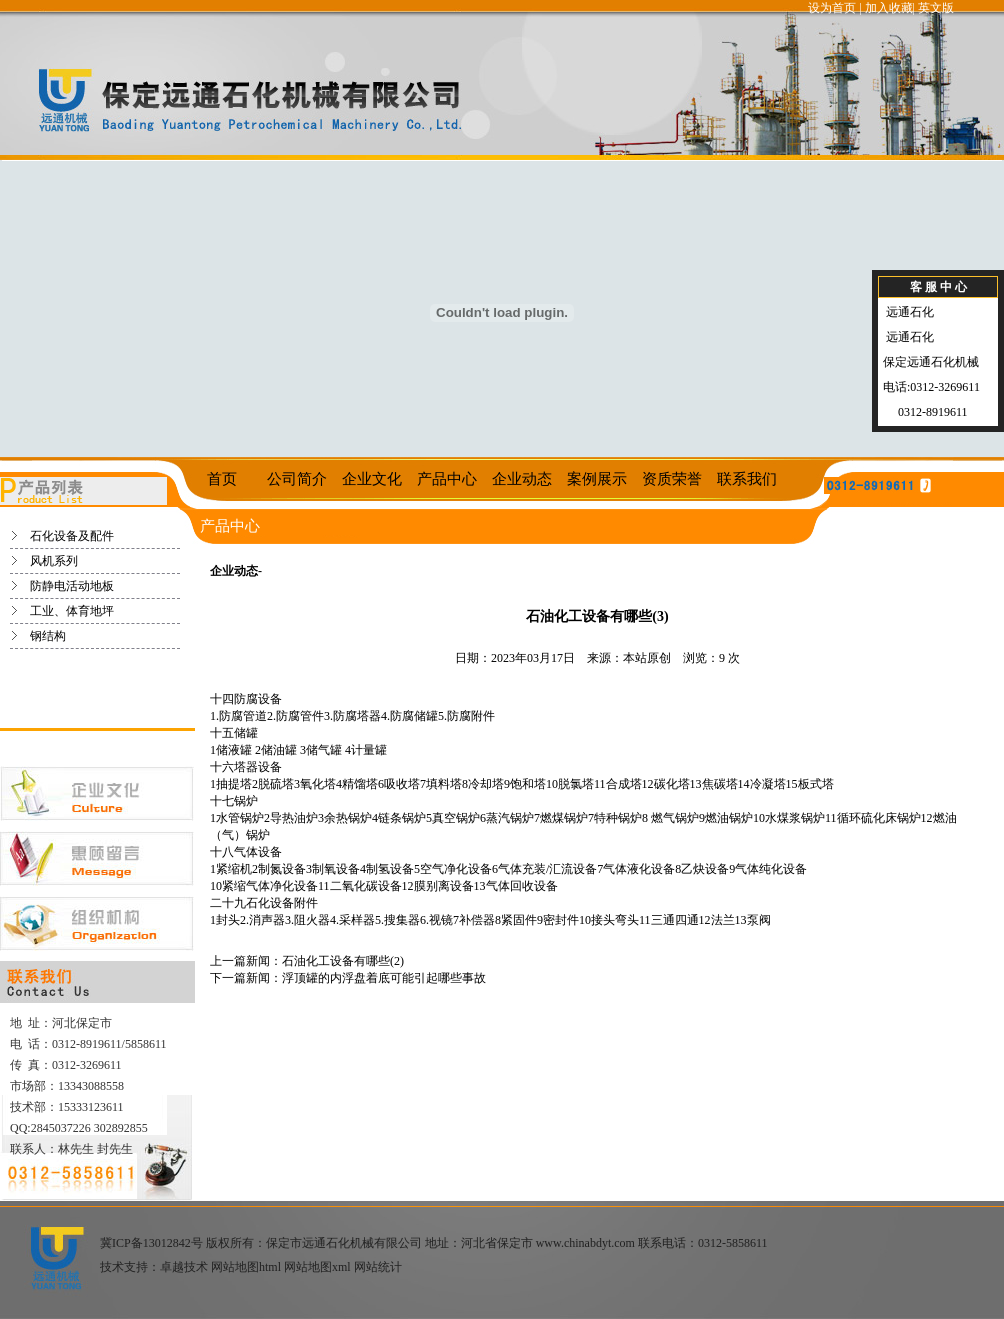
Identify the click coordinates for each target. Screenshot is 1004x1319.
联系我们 (747, 479)
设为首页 (832, 8)
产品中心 (447, 479)
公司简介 (297, 479)
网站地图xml (317, 1267)
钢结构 (48, 636)
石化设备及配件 (72, 536)
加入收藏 (889, 8)
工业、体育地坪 (72, 611)
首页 (222, 479)
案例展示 (597, 479)
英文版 (936, 8)
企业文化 (372, 479)
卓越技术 (184, 1267)
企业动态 (522, 479)
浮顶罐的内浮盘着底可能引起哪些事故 (384, 978)
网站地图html (246, 1267)
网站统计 (378, 1267)
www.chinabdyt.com (585, 1243)
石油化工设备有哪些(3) (597, 616)
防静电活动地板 (72, 586)
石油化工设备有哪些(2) (343, 961)
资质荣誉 (672, 479)
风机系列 (54, 561)
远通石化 (908, 312)
